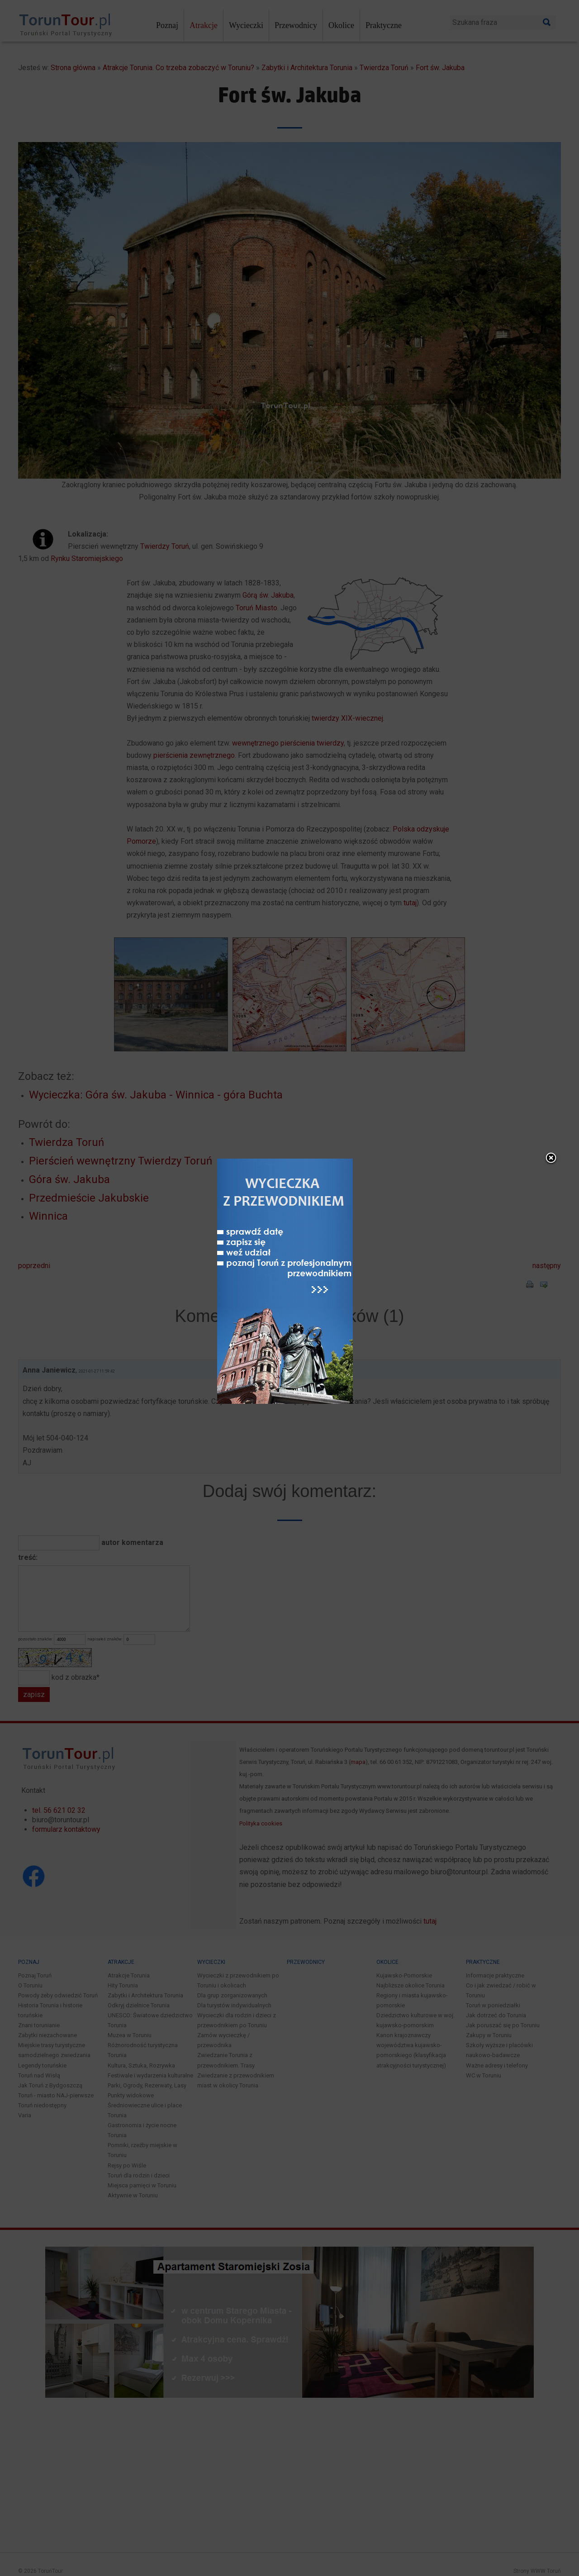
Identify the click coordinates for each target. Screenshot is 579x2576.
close (502, 1120)
